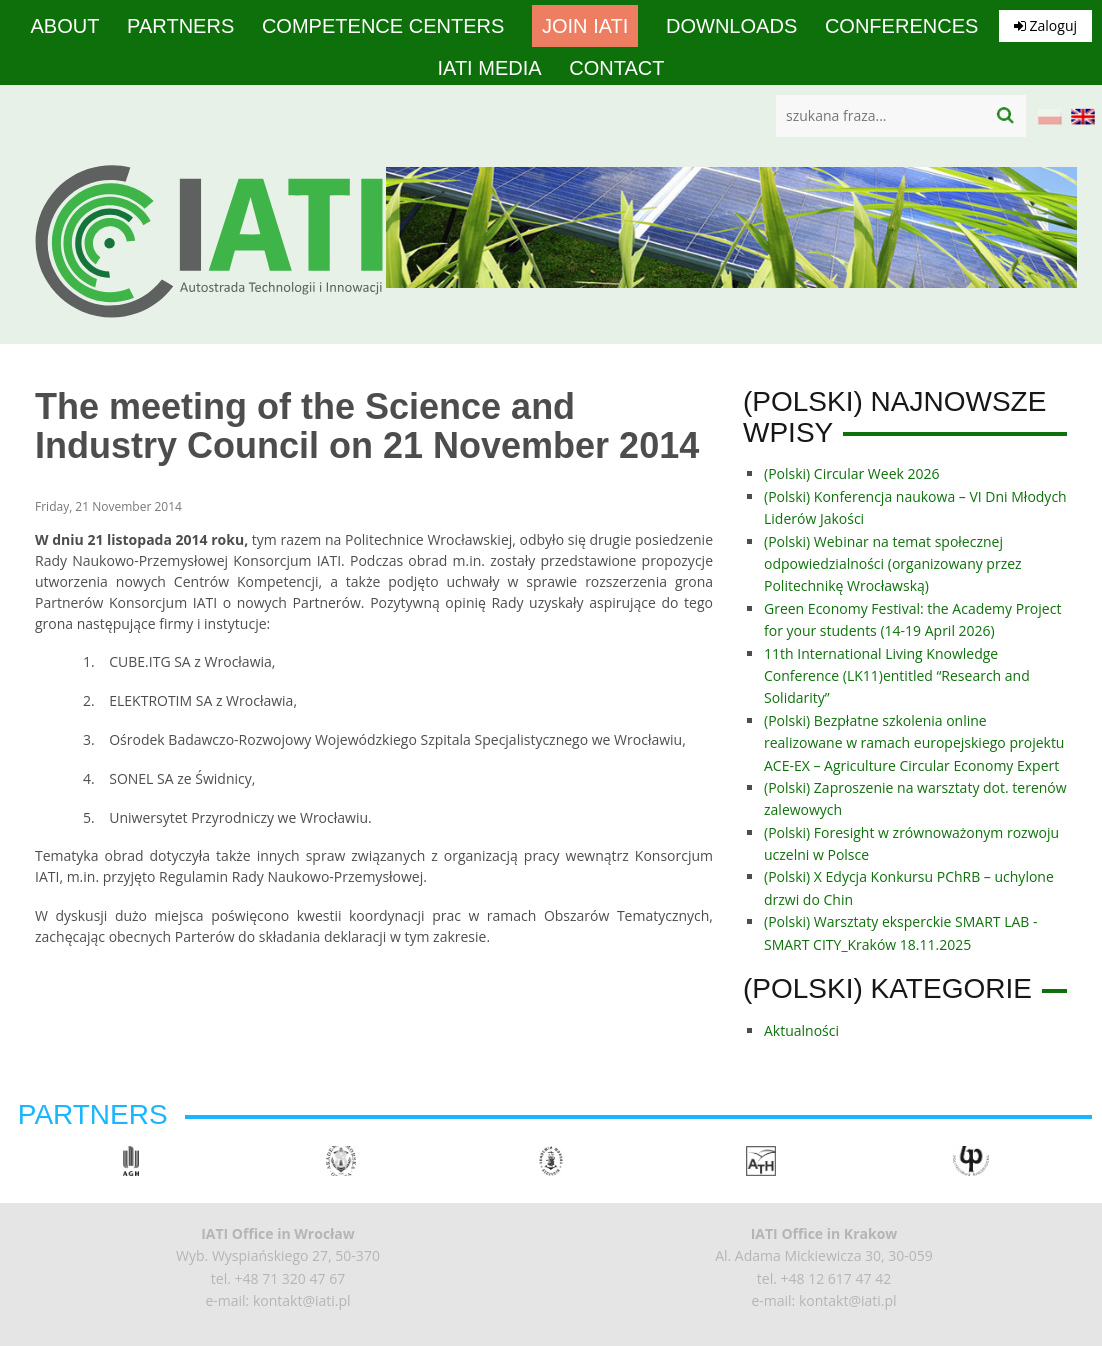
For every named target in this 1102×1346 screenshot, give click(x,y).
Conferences (901, 26)
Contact (616, 68)
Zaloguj (1045, 25)
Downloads (731, 26)
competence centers (383, 26)
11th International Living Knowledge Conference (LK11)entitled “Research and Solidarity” (897, 676)
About (65, 26)
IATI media (490, 68)
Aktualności (801, 1030)
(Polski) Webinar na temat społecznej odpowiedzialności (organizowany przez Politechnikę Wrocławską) (893, 564)
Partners (180, 26)
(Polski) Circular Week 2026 (852, 473)
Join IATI (585, 26)
